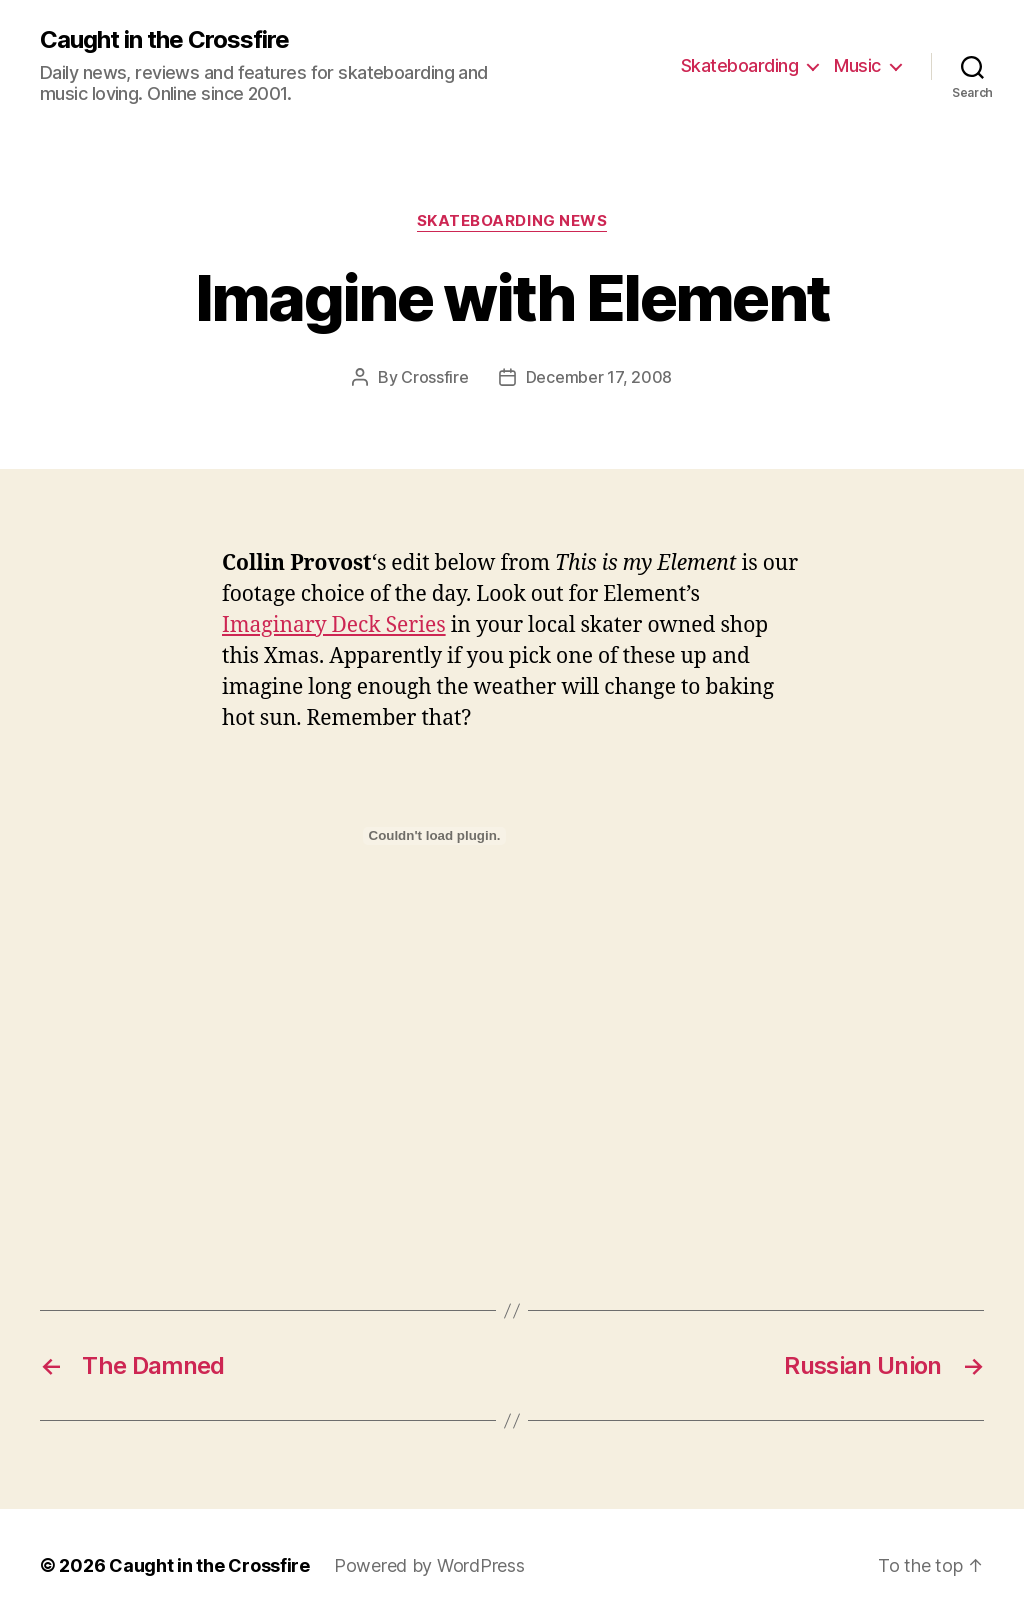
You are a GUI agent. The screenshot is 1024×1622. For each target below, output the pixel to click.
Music (857, 65)
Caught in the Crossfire (164, 40)
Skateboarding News (512, 221)
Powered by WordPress (429, 1565)
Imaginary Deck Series (334, 625)
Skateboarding (740, 65)
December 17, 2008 (599, 377)
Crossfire (435, 377)
